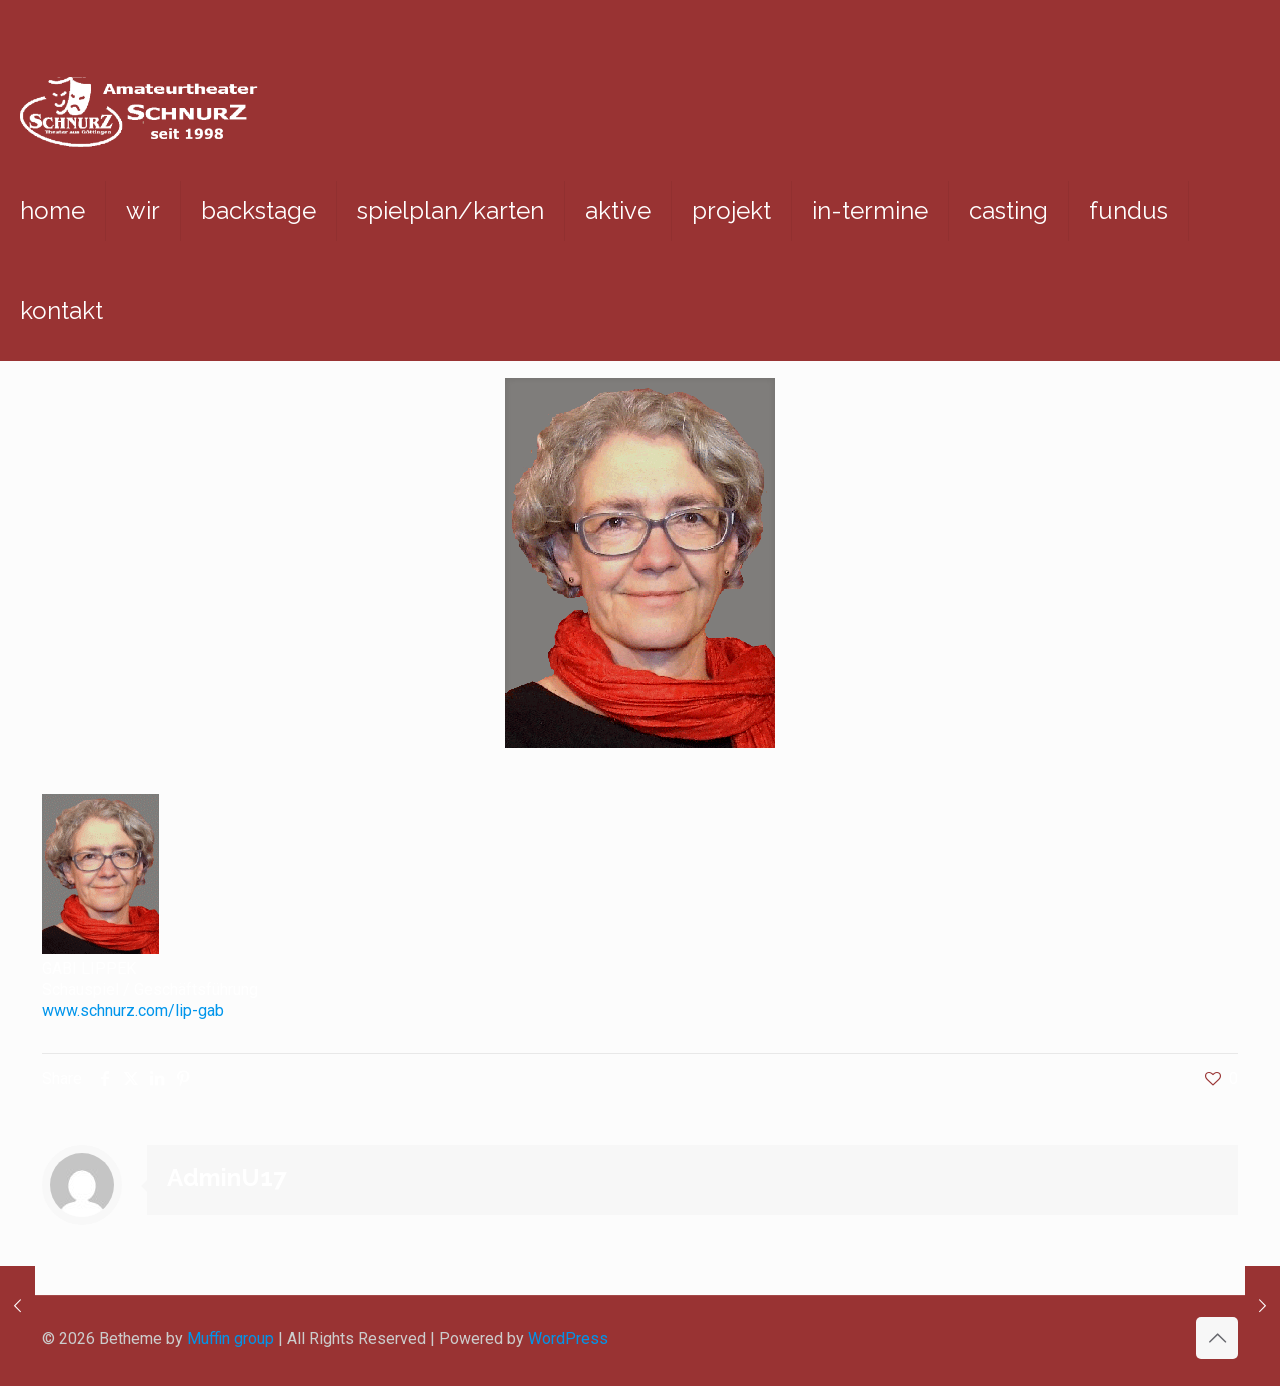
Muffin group (230, 1338)
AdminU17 (226, 1177)
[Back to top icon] (1217, 1338)
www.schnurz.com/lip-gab (133, 1010)
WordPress (568, 1338)
